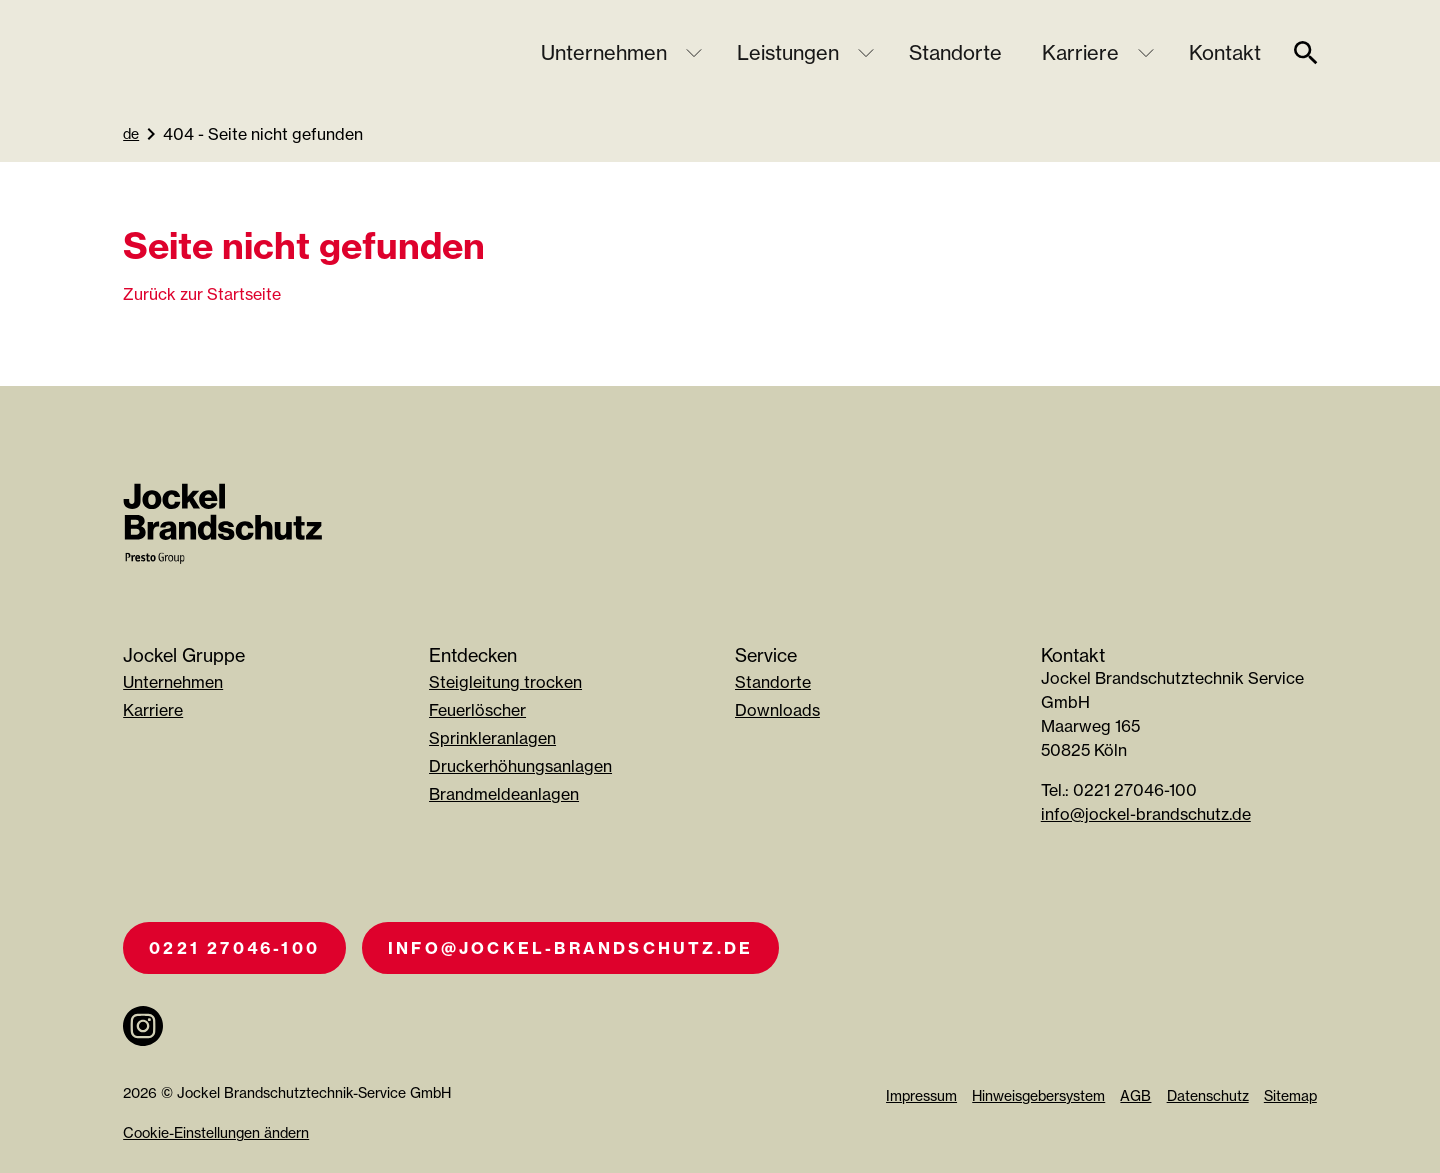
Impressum (921, 1095)
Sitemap (1290, 1095)
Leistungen (788, 52)
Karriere (1080, 52)
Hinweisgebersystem (1038, 1095)
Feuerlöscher (477, 710)
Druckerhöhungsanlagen (520, 766)
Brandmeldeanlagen (504, 794)
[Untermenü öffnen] (694, 53)
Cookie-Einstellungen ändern (216, 1132)
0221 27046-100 (234, 948)
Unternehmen (604, 52)
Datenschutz (1208, 1095)
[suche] (1306, 53)
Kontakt (1225, 52)
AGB (1135, 1095)
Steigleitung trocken (505, 682)
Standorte (955, 52)
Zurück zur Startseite (202, 294)
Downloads (777, 710)
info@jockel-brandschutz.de (1146, 814)
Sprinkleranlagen (492, 738)
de (131, 133)
